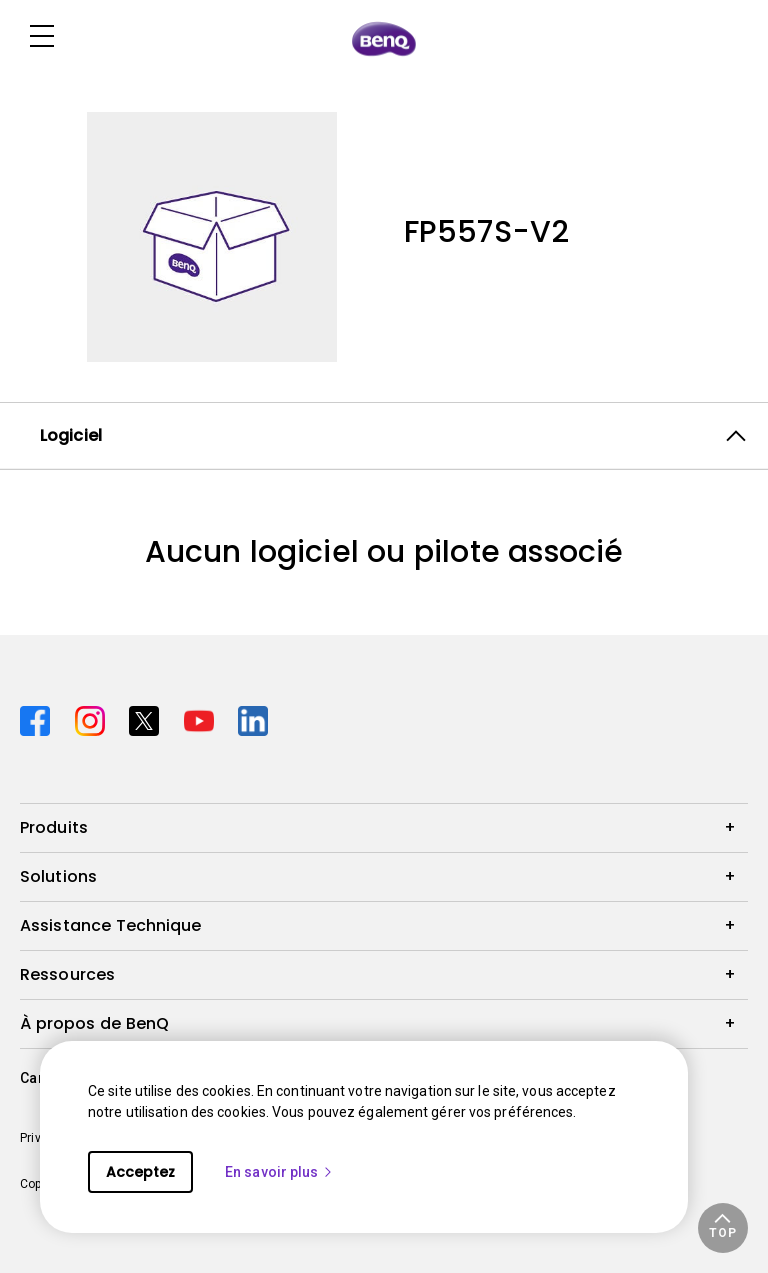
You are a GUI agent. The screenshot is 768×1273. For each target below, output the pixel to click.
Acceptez (140, 1172)
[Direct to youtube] (203, 718)
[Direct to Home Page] (384, 38)
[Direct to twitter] (148, 718)
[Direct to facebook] (39, 718)
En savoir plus (279, 1172)
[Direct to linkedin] (253, 718)
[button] (723, 1228)
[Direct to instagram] (94, 718)
